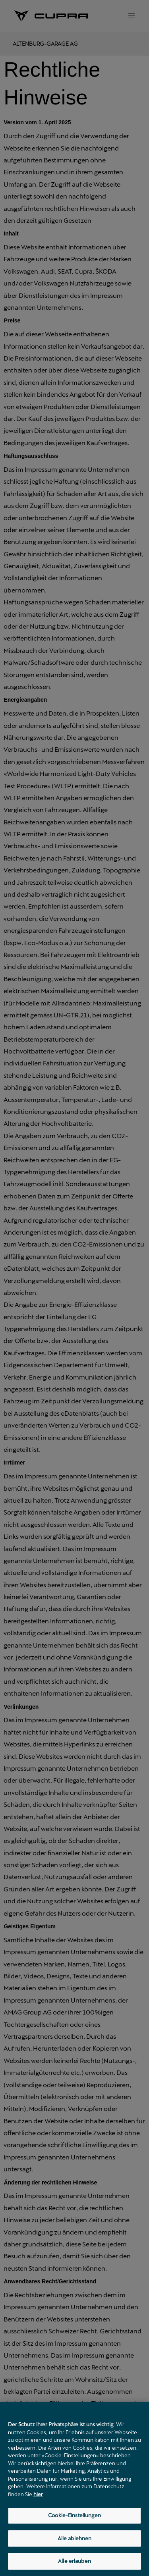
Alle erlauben (74, 2561)
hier (38, 2494)
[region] (74, 2489)
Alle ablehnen (75, 2538)
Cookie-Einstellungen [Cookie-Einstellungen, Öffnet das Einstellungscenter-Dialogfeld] (74, 2515)
